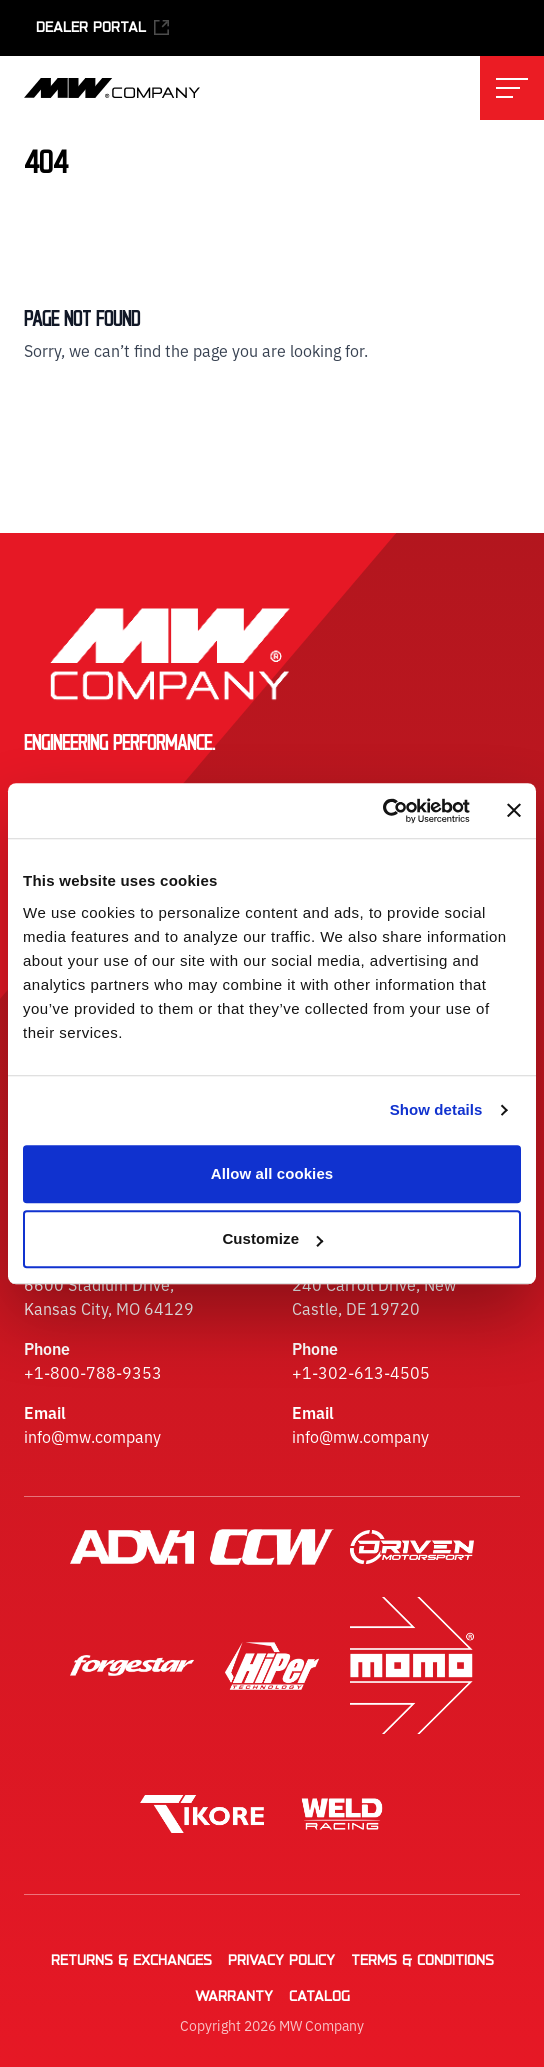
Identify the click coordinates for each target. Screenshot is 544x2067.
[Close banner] (514, 811)
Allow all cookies (272, 1173)
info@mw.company (92, 1436)
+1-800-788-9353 (93, 1372)
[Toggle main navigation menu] (512, 88)
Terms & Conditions (422, 1961)
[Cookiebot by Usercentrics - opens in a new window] (382, 811)
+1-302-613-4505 (361, 1372)
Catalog (319, 1997)
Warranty (234, 1997)
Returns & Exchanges (131, 1961)
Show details (436, 1109)
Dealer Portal (103, 27)
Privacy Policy (281, 1961)
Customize (272, 1238)
